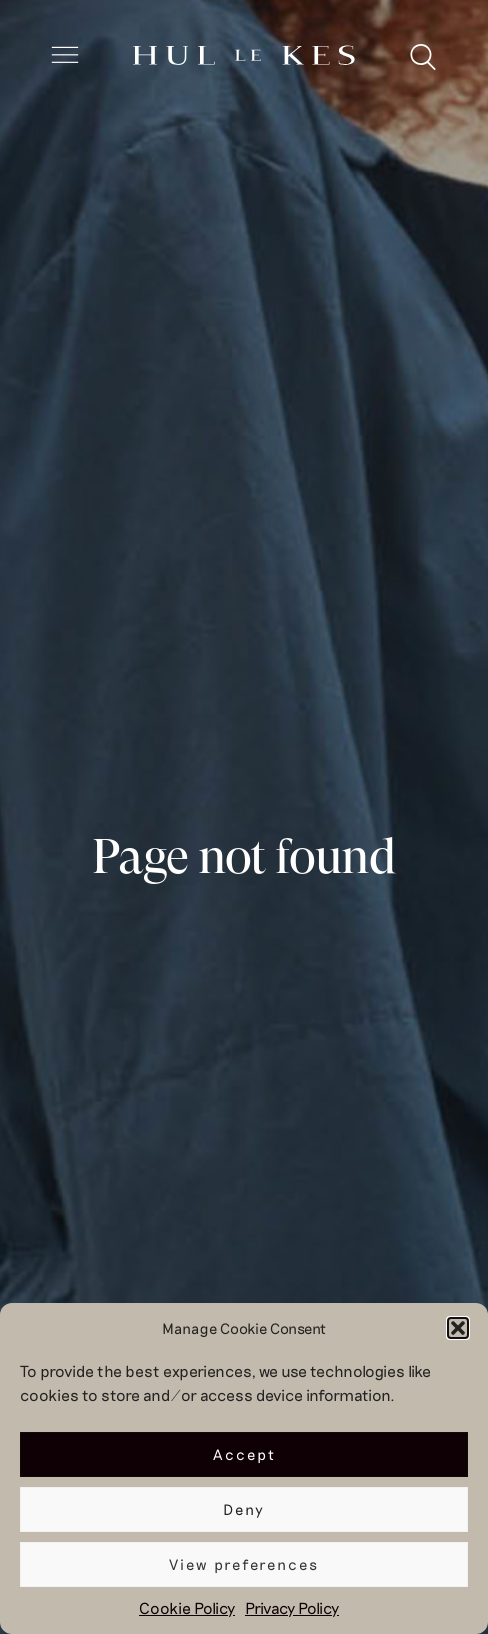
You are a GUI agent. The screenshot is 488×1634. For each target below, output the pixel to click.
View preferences (244, 1564)
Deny (244, 1509)
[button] (458, 1328)
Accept (244, 1454)
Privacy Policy (292, 1607)
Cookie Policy (187, 1607)
